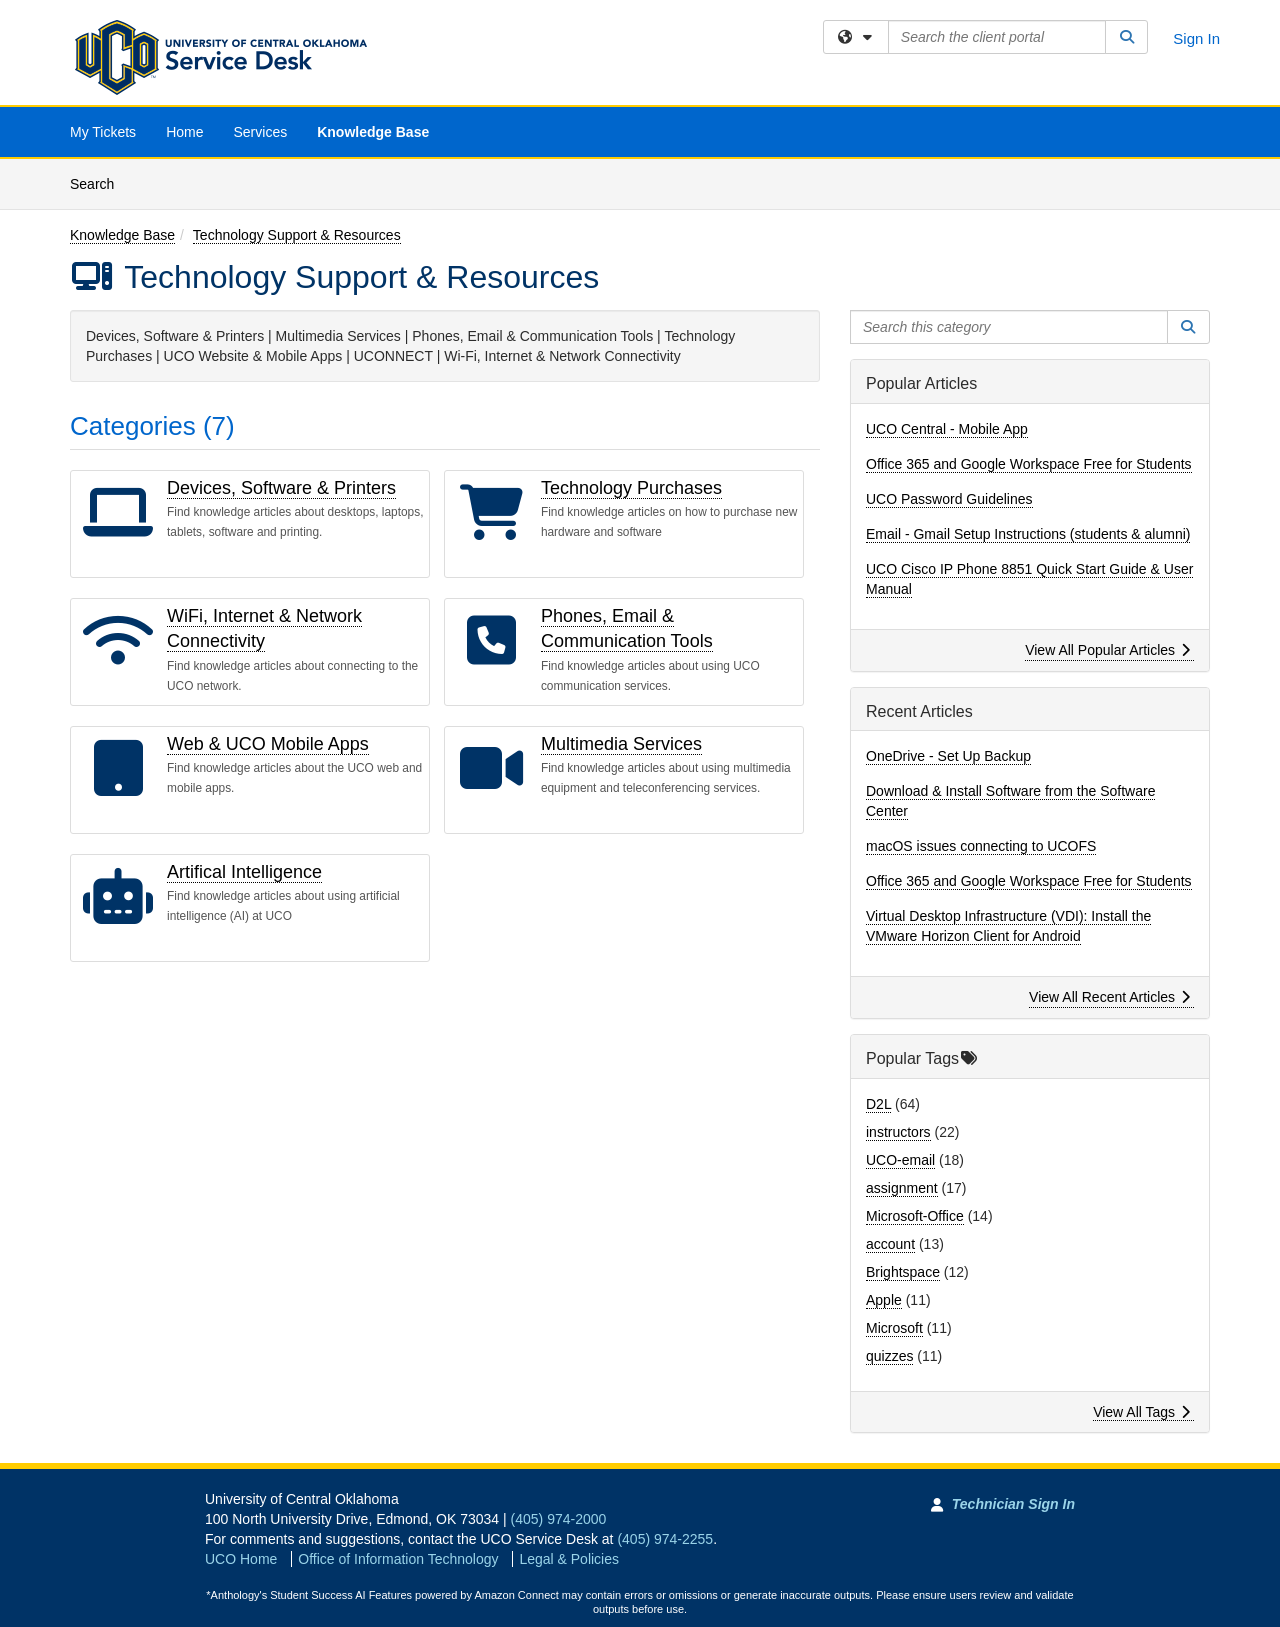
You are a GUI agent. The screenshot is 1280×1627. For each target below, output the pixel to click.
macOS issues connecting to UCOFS (981, 846)
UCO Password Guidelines (949, 499)
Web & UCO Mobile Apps (268, 744)
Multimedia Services (621, 744)
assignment (902, 1188)
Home (184, 132)
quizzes (889, 1356)
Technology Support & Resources (297, 235)
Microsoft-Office (915, 1216)
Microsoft (894, 1328)
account (890, 1244)
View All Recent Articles (1109, 997)
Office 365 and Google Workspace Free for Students (1029, 464)
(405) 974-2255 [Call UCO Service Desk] (665, 1539)
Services (260, 132)
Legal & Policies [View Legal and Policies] (569, 1559)
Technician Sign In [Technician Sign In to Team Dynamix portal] (1013, 1504)
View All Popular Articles (1107, 650)
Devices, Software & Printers (281, 488)
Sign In (1196, 38)
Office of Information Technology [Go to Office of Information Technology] (398, 1559)
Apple (884, 1300)
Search (99, 182)
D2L (878, 1104)
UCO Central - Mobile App (947, 429)
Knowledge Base (373, 132)
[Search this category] (1009, 327)
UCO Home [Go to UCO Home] (241, 1559)
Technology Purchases (631, 488)
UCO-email (900, 1160)
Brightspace (903, 1272)
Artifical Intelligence (244, 872)
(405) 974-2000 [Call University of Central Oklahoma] (559, 1519)
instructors (898, 1132)
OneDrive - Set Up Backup (948, 756)
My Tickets (103, 132)
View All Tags (1141, 1412)
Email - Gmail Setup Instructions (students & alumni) (1028, 534)
